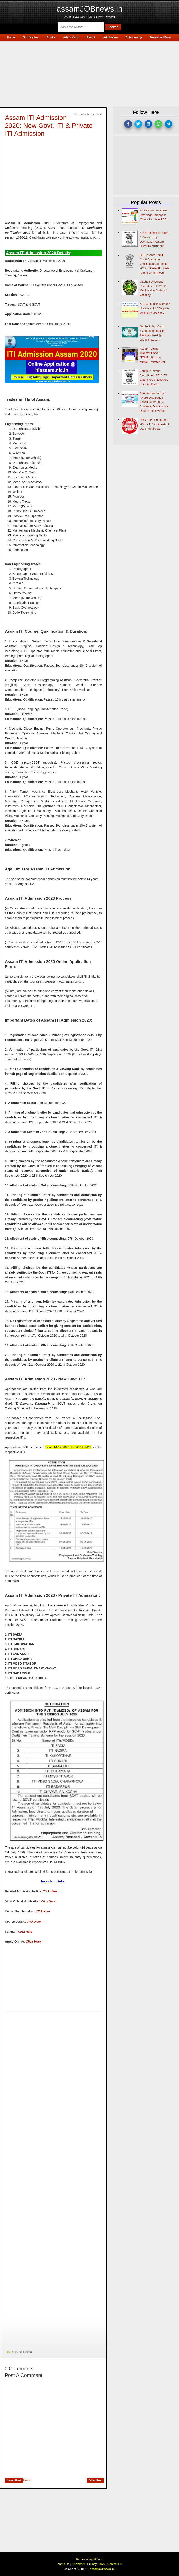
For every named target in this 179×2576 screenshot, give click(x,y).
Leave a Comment (90, 114)
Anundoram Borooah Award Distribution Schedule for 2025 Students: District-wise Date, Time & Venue (154, 401)
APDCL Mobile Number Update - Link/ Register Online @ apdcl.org (155, 308)
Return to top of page (89, 2559)
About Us (63, 2564)
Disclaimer (78, 2564)
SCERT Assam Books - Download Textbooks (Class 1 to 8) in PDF (154, 215)
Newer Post (14, 2480)
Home (27, 2480)
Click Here (50, 1891)
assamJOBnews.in (89, 8)
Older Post (95, 2480)
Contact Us (114, 2564)
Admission (25, 2351)
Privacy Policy (96, 2564)
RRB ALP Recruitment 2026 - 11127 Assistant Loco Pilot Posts (154, 424)
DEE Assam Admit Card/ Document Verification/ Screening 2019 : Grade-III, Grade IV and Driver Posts (154, 263)
